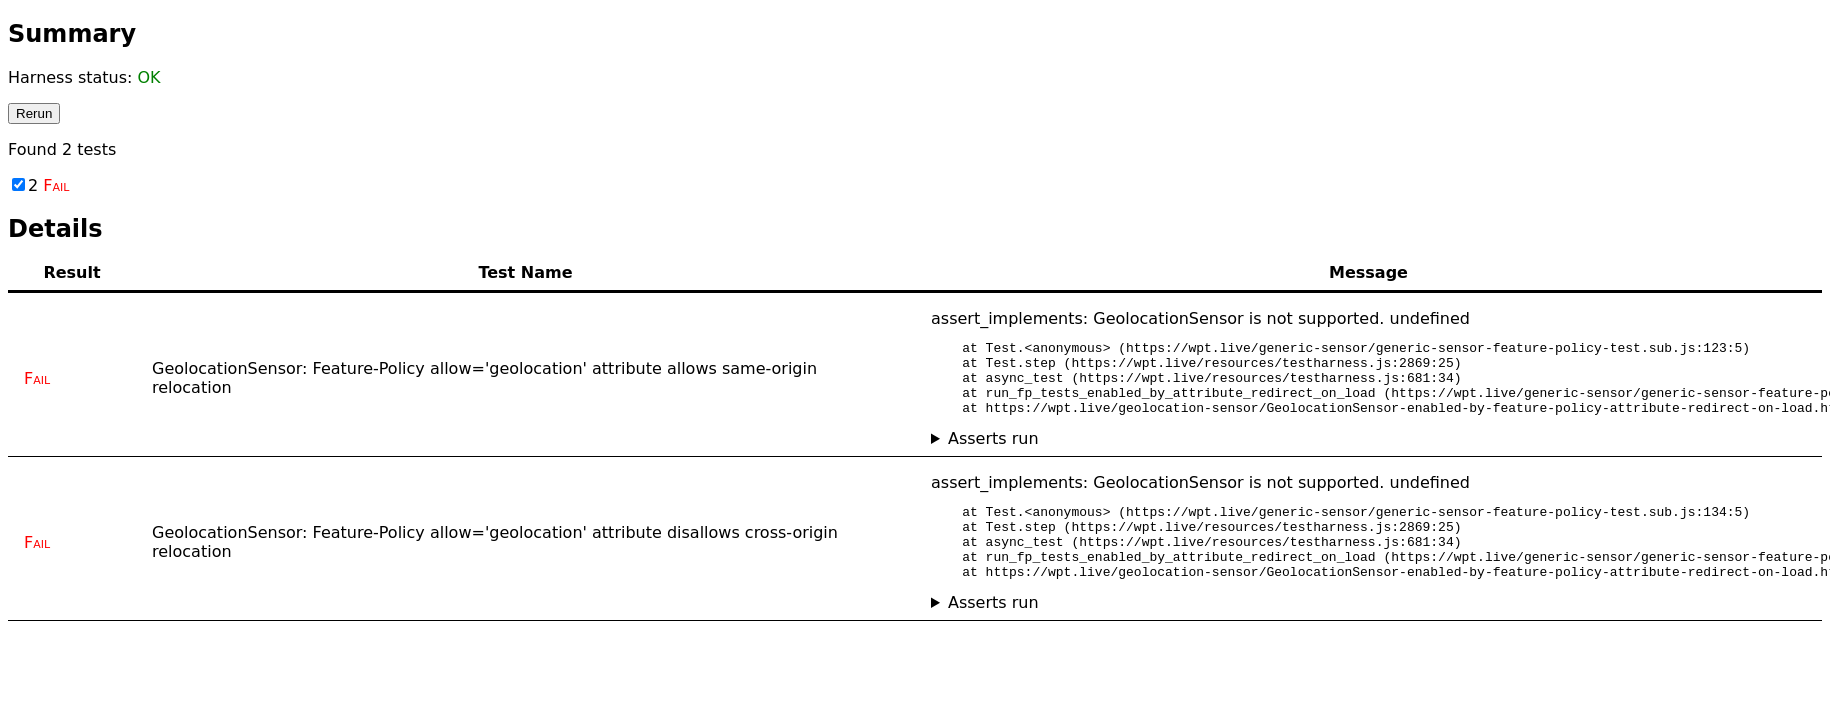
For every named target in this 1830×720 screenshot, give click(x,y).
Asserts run (993, 453)
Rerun (34, 113)
